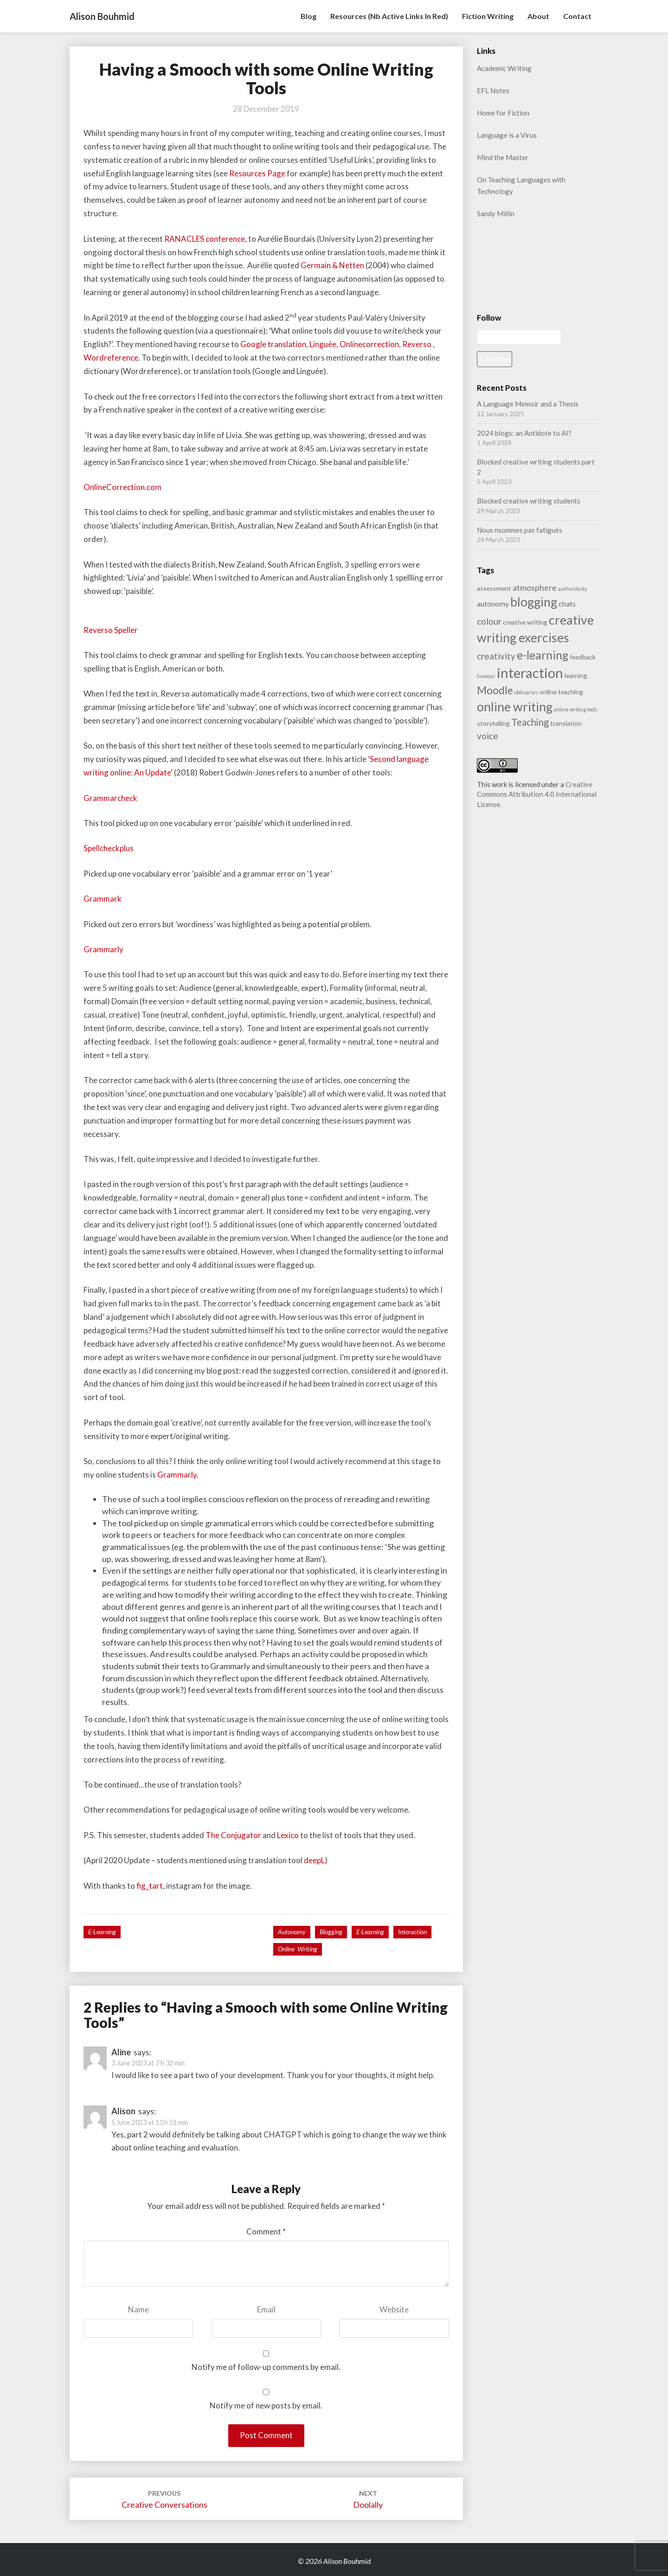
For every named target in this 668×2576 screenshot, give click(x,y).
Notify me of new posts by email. (266, 2405)
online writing (297, 1949)
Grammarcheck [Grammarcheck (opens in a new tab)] (110, 798)
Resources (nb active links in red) (389, 16)
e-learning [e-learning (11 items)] (542, 655)
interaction (412, 1932)
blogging (331, 1932)
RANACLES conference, (205, 239)
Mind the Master (502, 157)
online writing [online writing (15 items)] (514, 706)
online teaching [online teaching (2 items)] (561, 692)
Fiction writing (488, 16)
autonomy (292, 1932)
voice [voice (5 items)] (487, 735)
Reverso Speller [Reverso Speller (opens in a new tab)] (111, 630)
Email (266, 2309)
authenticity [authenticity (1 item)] (572, 589)
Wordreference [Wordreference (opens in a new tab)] (111, 357)
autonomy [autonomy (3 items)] (493, 603)
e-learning (102, 1932)
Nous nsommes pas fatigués (519, 530)
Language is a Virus (507, 135)
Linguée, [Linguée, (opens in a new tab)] (323, 344)
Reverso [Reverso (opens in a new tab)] (416, 344)
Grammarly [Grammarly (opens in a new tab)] (103, 949)
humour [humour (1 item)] (486, 676)
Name (138, 2309)
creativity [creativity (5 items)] (496, 656)
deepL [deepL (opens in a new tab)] (314, 1860)
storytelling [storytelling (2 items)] (493, 723)
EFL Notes (493, 90)
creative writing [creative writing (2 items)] (525, 622)
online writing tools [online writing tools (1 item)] (575, 709)
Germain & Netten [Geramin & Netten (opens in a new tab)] (332, 265)
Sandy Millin (495, 213)
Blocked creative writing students (528, 501)
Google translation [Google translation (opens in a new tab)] (273, 344)
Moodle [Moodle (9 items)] (495, 690)
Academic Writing (504, 68)
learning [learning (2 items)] (576, 675)
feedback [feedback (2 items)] (583, 657)
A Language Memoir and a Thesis (527, 404)
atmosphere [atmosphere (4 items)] (535, 587)
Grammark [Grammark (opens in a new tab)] (103, 899)
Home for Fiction (503, 113)
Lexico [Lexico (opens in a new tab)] (288, 1835)
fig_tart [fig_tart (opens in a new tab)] (149, 1886)
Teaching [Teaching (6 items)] (530, 722)
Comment (266, 2231)
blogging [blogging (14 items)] (533, 601)
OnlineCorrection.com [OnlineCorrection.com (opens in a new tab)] (122, 487)
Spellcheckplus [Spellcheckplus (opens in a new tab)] (109, 848)
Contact (577, 16)
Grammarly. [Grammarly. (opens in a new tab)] (178, 1474)
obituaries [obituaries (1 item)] (526, 692)
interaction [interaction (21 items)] (530, 673)
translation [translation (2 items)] (566, 723)
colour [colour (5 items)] (489, 621)
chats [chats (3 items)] (567, 603)
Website (394, 2309)
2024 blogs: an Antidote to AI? (524, 433)
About (538, 16)
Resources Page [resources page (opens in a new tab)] (257, 173)
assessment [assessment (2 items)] (494, 588)
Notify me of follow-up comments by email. (266, 2367)
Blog (308, 16)
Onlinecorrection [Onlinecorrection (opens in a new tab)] (369, 344)
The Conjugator (233, 1835)
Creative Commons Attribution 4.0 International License (537, 794)
